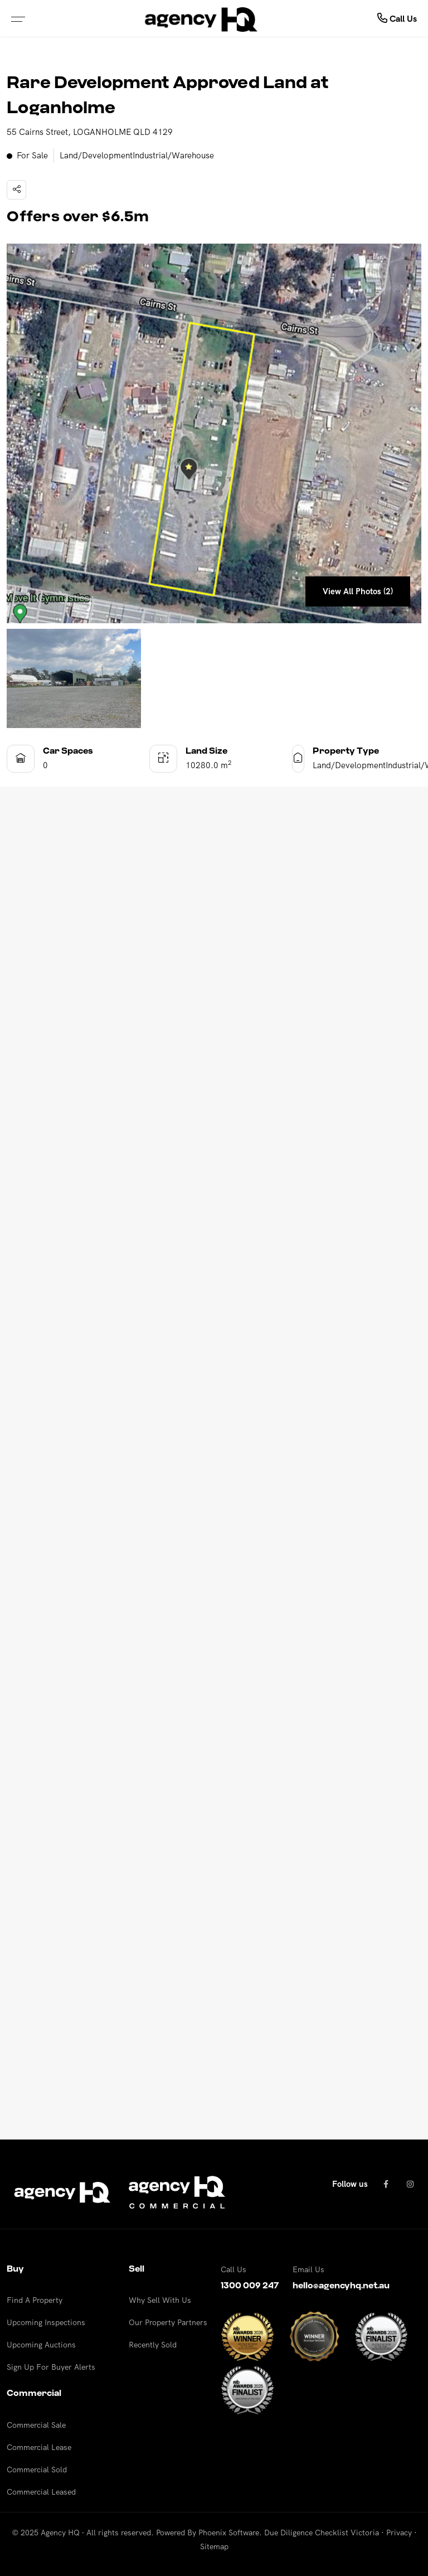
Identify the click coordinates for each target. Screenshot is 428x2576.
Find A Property (34, 2300)
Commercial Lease (39, 2447)
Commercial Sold (37, 2470)
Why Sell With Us (160, 2300)
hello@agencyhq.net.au (341, 2286)
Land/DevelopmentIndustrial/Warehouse (137, 155)
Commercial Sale (36, 2425)
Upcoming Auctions (41, 2345)
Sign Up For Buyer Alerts (51, 2367)
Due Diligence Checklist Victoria (321, 2533)
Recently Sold (153, 2345)
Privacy (399, 2533)
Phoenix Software (228, 2533)
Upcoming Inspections (46, 2322)
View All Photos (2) (358, 591)
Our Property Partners (168, 2322)
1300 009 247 (250, 2286)
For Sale (27, 156)
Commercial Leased (41, 2492)
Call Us (397, 18)
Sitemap (214, 2546)
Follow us (350, 2184)
